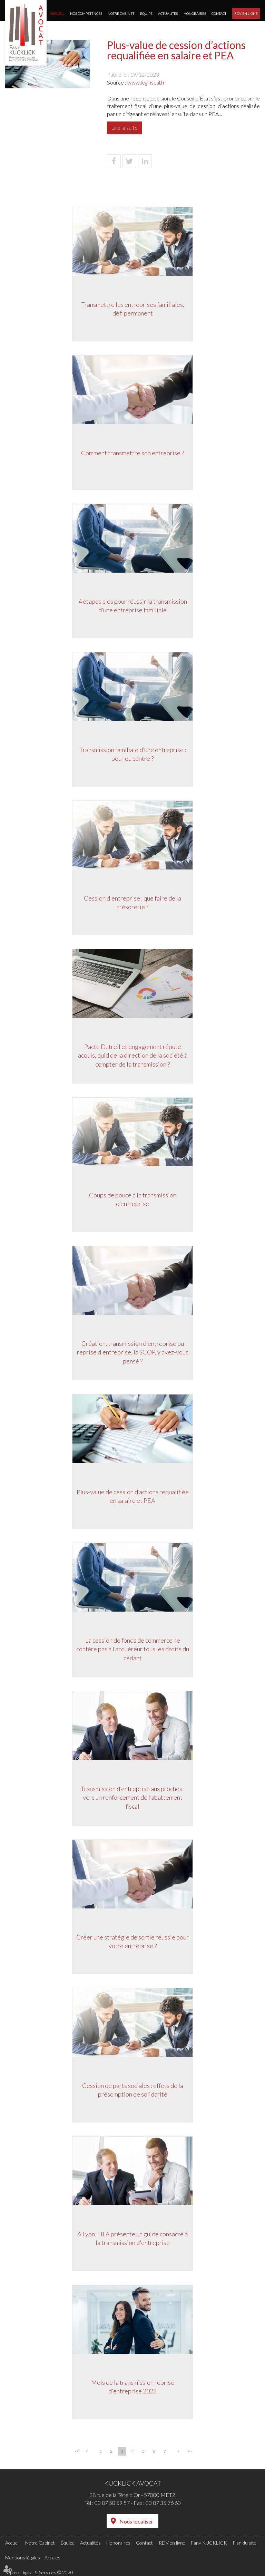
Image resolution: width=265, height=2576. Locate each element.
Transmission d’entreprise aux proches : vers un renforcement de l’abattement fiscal (133, 1797)
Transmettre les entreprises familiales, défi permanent (132, 309)
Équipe (146, 13)
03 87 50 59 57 (112, 2502)
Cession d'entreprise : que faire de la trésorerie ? (132, 902)
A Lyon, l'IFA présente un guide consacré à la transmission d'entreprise (132, 2238)
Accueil (57, 13)
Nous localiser (136, 2521)
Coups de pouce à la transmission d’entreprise (132, 1199)
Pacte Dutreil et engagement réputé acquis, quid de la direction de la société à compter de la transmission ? (132, 1055)
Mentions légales (22, 2557)
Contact (219, 13)
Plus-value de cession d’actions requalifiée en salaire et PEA (133, 1496)
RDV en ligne (246, 13)
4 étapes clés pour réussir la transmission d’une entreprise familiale (132, 605)
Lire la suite (124, 127)
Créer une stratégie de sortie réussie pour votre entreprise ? (132, 1941)
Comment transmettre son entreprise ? (132, 453)
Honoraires (195, 13)
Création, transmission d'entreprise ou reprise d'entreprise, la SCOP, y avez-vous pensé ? (132, 1352)
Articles (52, 2557)
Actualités (168, 13)
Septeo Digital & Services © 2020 (39, 2572)
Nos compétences (86, 13)
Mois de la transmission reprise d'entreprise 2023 (132, 2387)
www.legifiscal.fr (146, 82)
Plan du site (244, 2543)
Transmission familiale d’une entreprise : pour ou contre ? (132, 754)
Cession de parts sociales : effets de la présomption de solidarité (132, 2090)
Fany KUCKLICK (209, 2543)
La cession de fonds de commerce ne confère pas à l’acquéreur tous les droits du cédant (132, 1649)
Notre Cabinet (121, 13)
